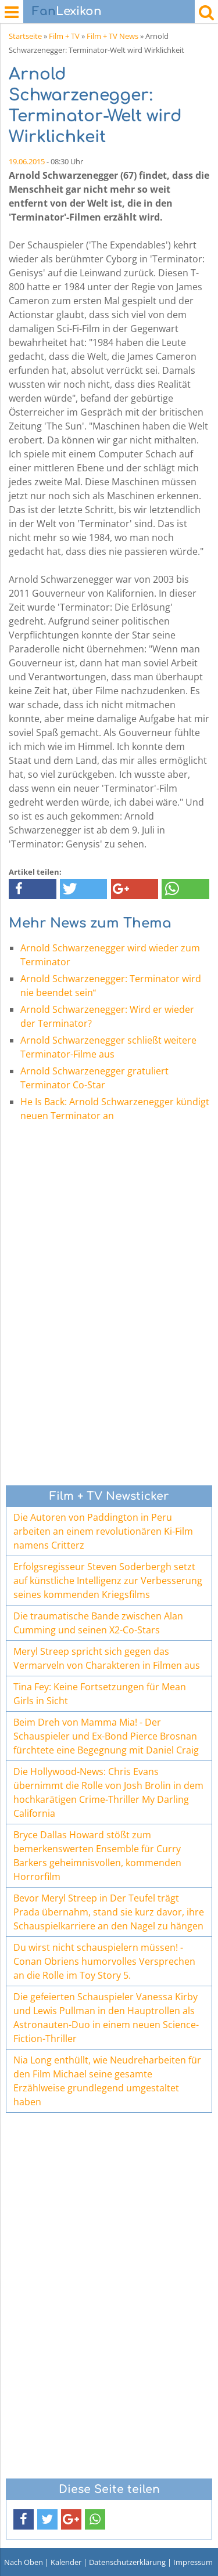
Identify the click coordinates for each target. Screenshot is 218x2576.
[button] (32, 889)
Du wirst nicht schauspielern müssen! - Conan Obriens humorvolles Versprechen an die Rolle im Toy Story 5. (104, 1961)
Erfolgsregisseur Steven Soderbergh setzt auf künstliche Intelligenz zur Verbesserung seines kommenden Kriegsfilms (107, 1580)
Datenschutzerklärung (127, 2562)
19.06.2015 (27, 161)
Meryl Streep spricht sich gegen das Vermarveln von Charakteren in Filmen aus (106, 1658)
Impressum (193, 2562)
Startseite (25, 36)
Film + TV (64, 36)
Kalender (66, 2562)
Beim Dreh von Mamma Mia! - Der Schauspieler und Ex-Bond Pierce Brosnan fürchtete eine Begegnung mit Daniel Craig (106, 1736)
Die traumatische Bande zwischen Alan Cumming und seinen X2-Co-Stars (98, 1623)
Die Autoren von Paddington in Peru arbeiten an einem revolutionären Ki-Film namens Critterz (103, 1531)
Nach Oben (23, 2562)
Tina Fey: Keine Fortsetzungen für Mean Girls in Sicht (99, 1693)
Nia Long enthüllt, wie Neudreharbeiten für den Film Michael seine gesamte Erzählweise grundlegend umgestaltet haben (107, 2081)
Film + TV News (112, 36)
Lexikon (67, 11)
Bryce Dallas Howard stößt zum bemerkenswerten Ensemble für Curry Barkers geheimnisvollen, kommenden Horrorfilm (97, 1855)
